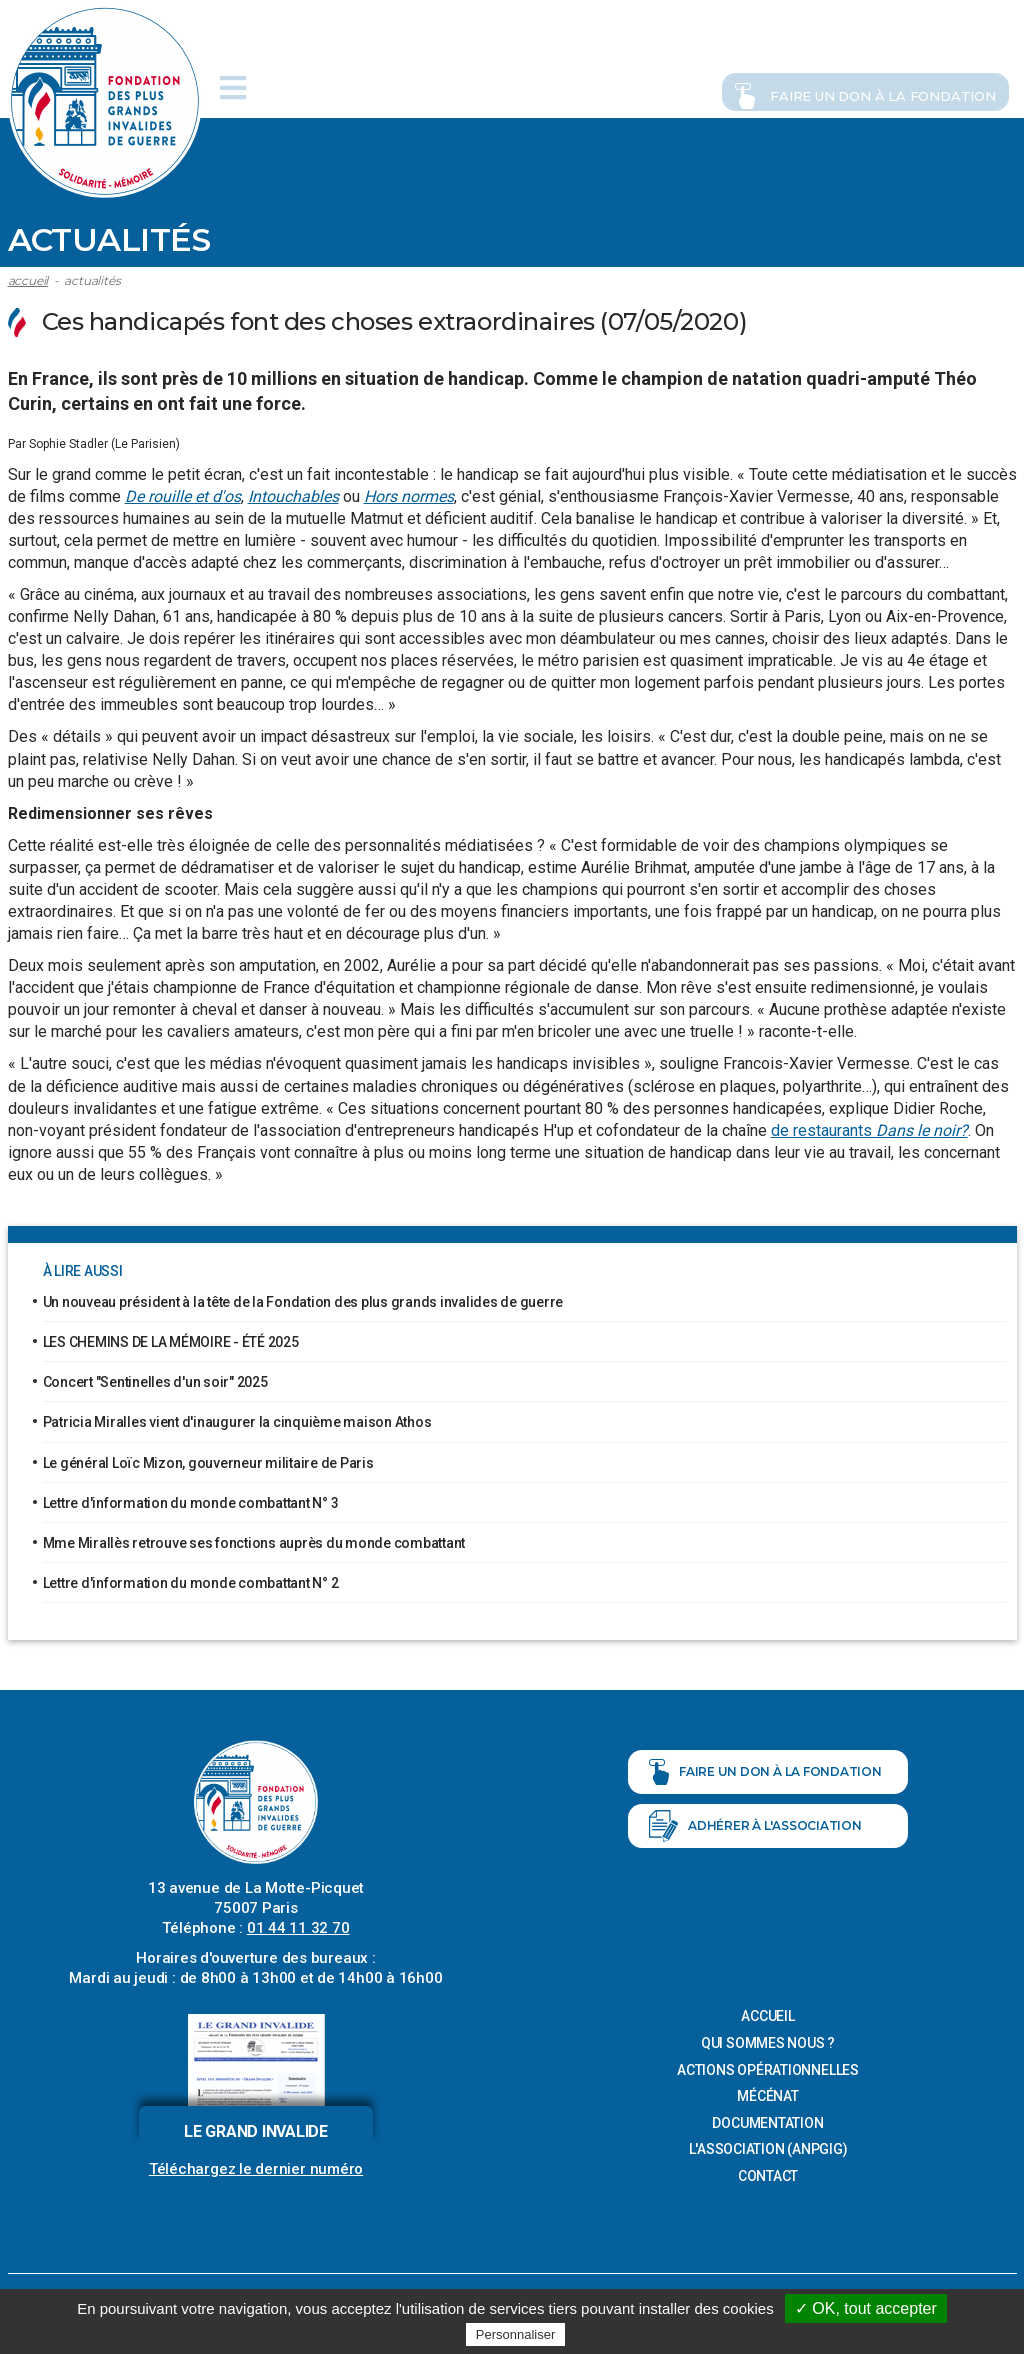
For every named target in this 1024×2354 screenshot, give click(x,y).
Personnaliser (516, 2334)
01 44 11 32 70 (298, 1924)
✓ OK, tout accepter (866, 2308)
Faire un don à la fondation (835, 85)
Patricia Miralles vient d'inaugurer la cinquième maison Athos (237, 1418)
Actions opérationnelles (768, 2066)
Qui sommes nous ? (768, 2039)
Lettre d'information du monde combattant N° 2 (191, 1579)
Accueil (28, 276)
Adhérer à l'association (755, 1822)
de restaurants (869, 1126)
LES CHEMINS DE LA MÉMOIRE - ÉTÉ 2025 (171, 1338)
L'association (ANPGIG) (768, 2146)
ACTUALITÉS (92, 276)
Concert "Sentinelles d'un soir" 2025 (155, 1378)
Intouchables (293, 492)
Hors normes (409, 492)
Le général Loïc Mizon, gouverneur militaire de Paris (208, 1459)
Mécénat (767, 2092)
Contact (768, 2172)
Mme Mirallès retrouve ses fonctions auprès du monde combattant (254, 1539)
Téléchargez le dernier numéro (256, 2165)
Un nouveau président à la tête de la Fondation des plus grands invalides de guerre (303, 1298)
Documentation (767, 2119)
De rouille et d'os (183, 492)
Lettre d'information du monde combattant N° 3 (191, 1499)
